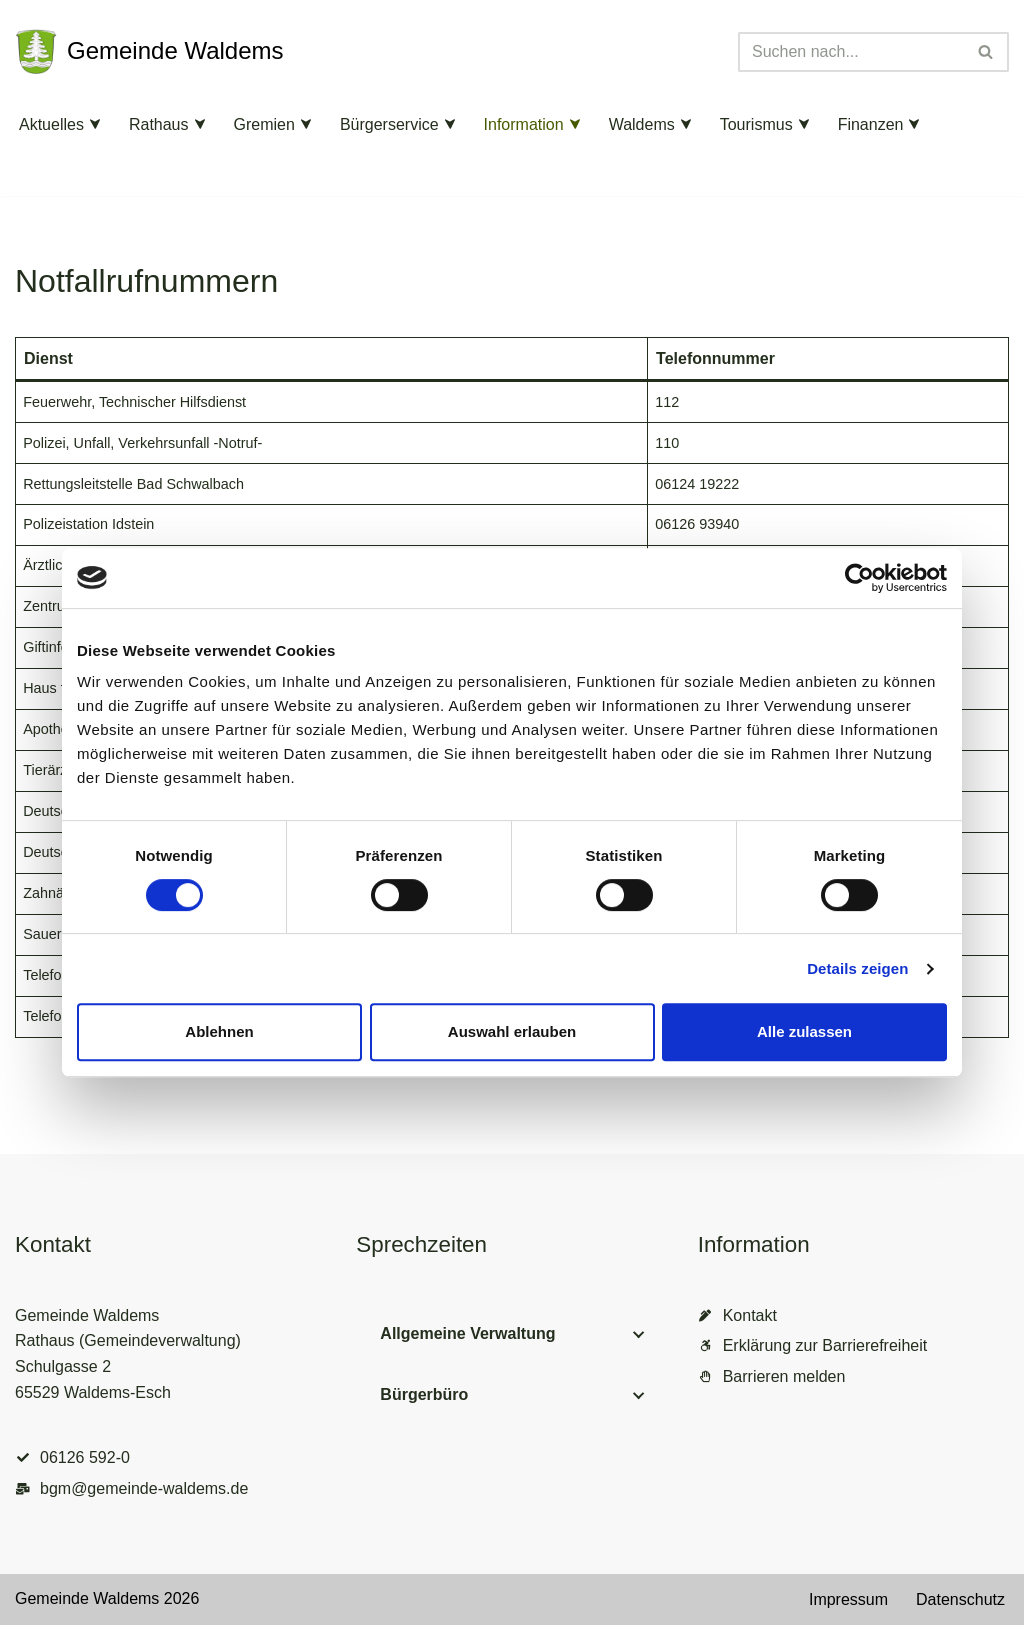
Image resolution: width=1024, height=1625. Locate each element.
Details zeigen (857, 968)
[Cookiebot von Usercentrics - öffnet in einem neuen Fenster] (859, 578)
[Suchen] (851, 52)
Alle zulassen (804, 1031)
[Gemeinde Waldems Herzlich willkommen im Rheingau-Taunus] (149, 52)
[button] (95, 124)
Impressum (848, 1599)
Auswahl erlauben (512, 1031)
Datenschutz (960, 1599)
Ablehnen (219, 1031)
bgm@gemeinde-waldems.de (144, 1488)
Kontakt (750, 1315)
